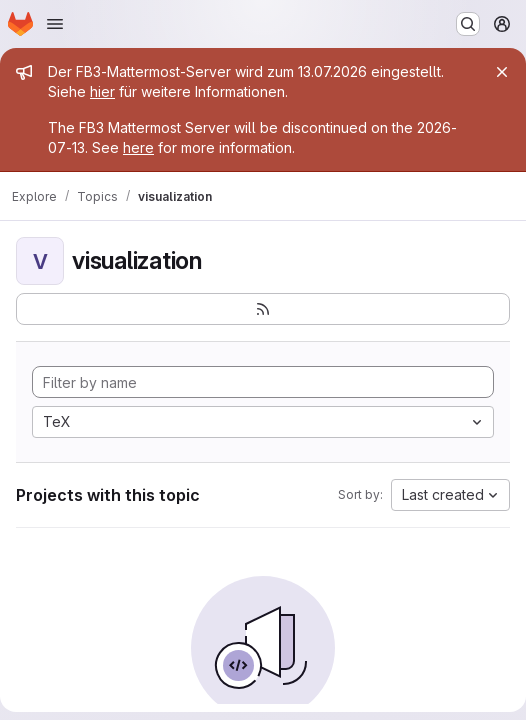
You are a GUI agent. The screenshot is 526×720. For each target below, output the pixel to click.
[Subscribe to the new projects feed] (263, 309)
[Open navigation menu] (55, 24)
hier (102, 91)
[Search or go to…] (468, 24)
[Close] (502, 72)
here (138, 147)
